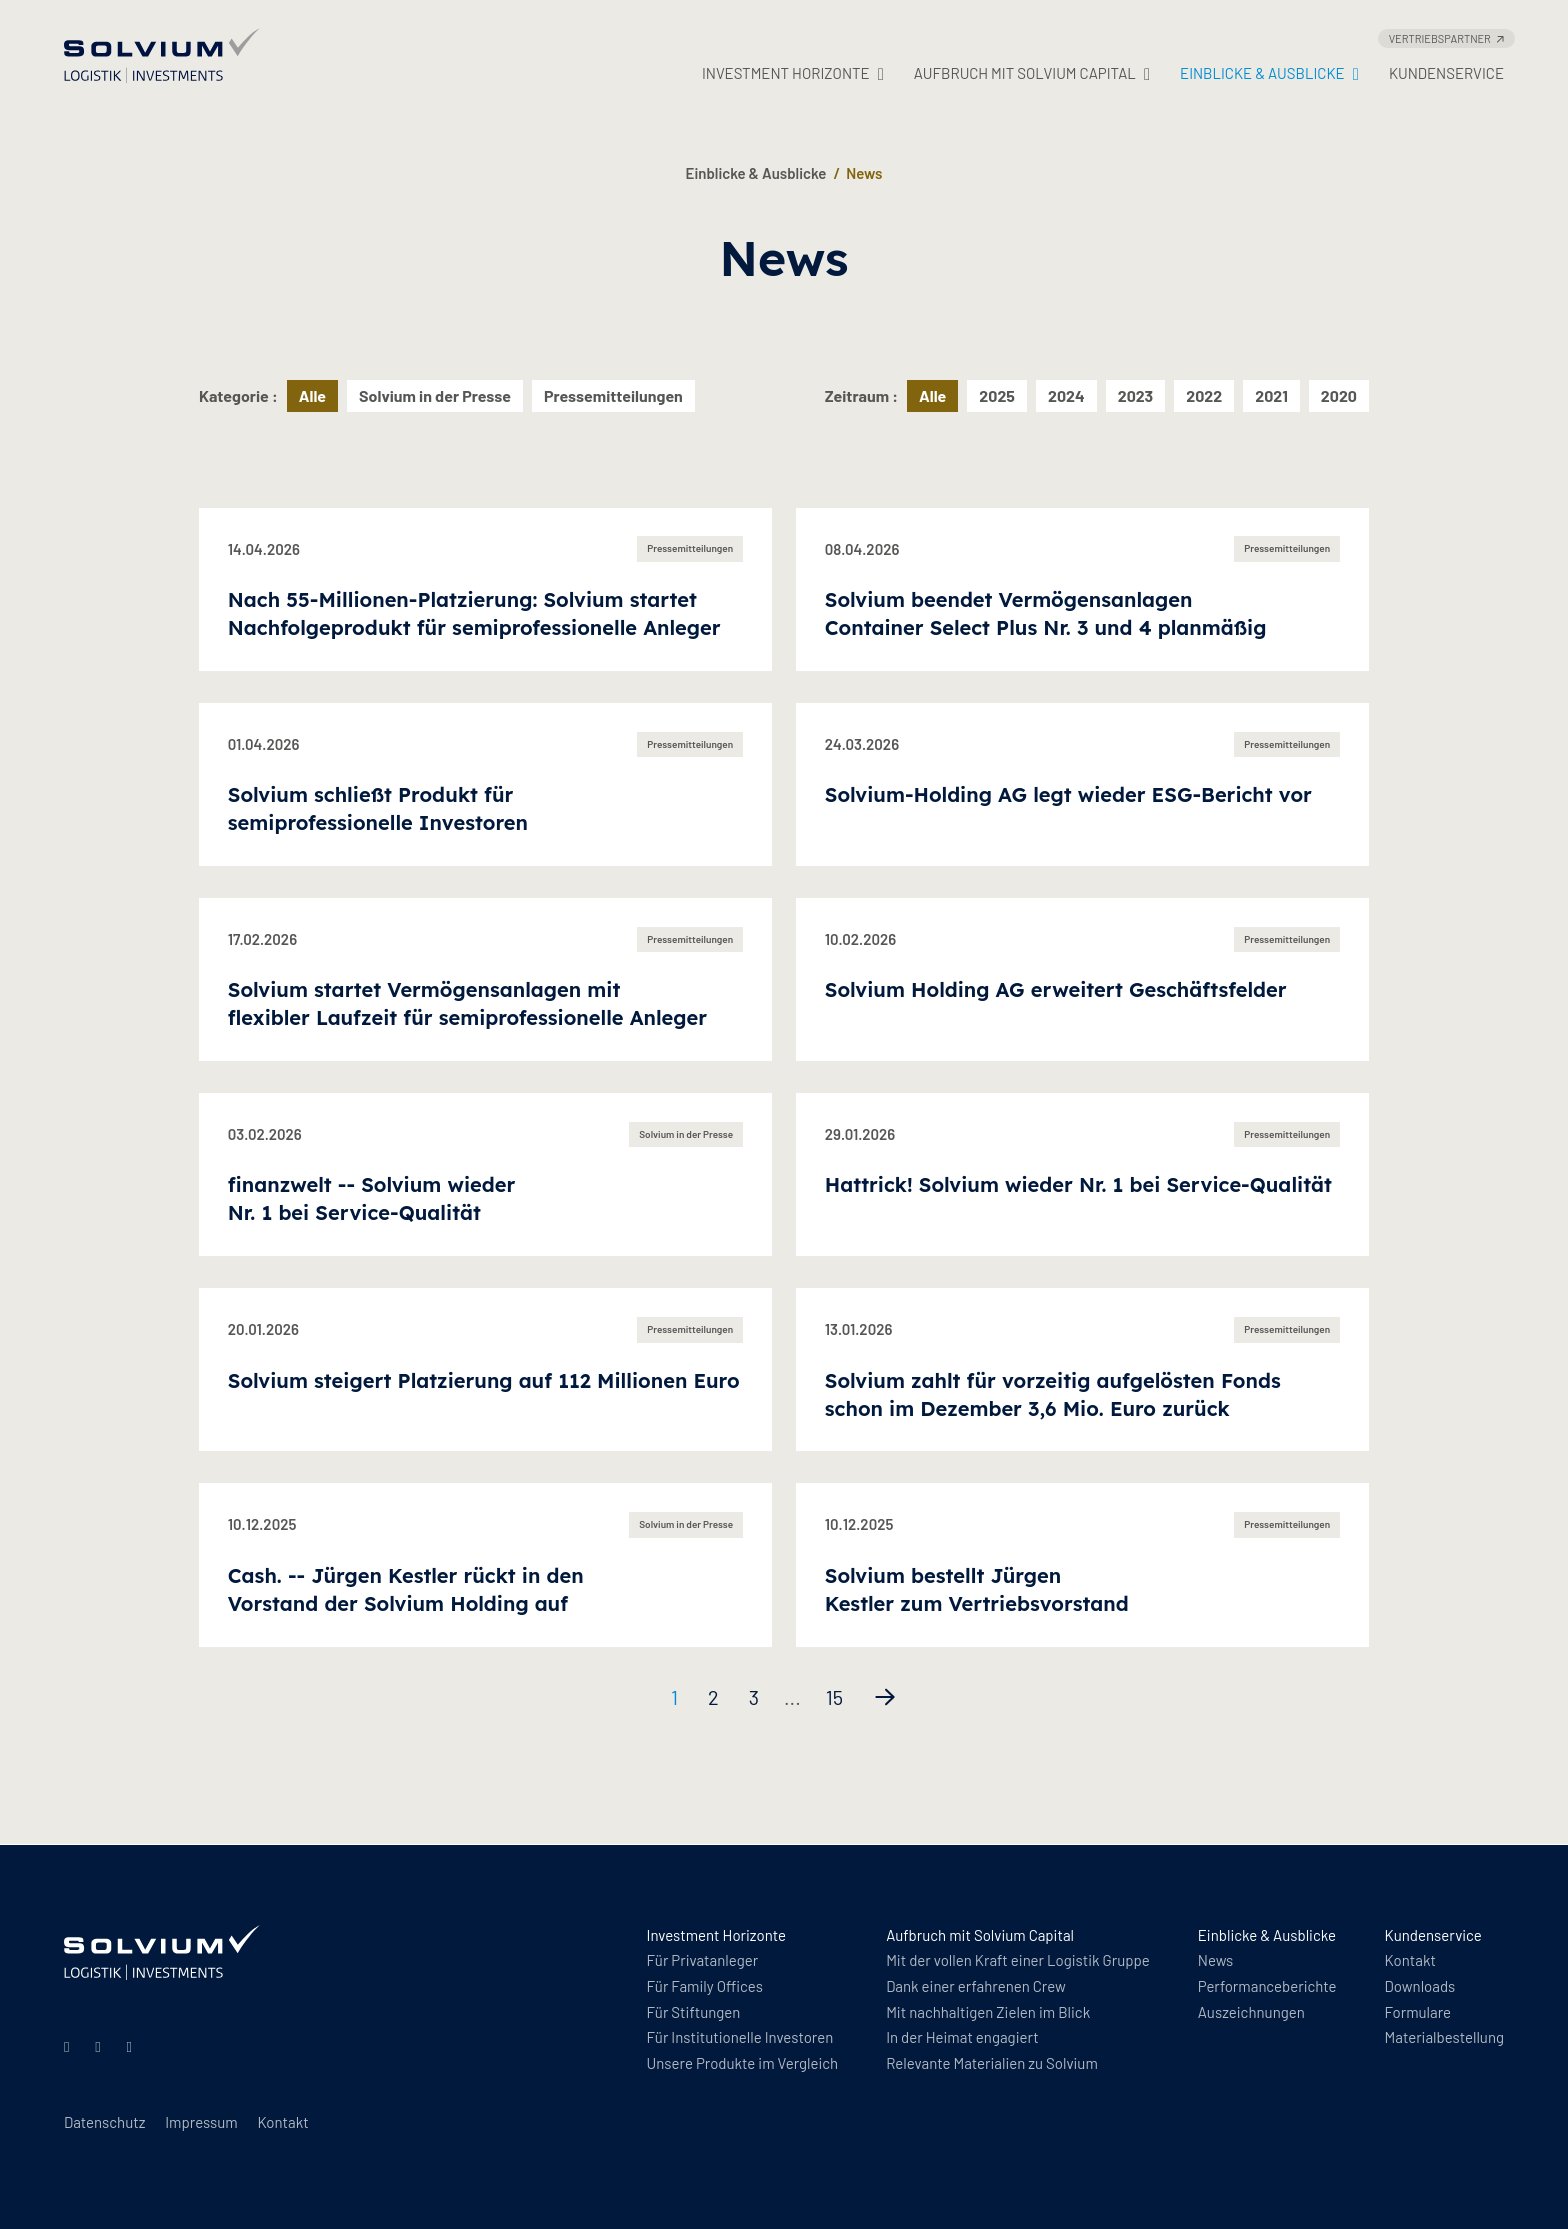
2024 (1066, 395)
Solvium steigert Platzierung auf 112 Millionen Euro (484, 1380)
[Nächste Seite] (885, 1697)
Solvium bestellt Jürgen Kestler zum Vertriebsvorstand (977, 1589)
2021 (1271, 395)
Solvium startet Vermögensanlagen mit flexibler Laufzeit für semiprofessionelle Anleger (467, 1003)
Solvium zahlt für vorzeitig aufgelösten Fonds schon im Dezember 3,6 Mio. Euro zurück (1053, 1394)
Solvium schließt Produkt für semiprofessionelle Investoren (378, 808)
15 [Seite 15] (834, 1697)
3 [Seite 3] (754, 1697)
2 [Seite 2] (713, 1697)
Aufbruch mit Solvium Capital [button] (1032, 73)
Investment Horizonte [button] (793, 73)
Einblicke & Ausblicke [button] (1269, 73)
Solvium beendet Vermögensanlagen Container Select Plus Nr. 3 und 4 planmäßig (1046, 613)
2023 (1135, 395)
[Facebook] (133, 2046)
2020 (1339, 395)
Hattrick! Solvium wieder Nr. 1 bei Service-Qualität (1078, 1184)
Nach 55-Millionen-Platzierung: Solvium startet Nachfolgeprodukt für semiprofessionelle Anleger (474, 613)
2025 (997, 395)
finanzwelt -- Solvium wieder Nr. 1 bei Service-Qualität (371, 1198)
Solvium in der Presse (435, 395)
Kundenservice (1446, 73)
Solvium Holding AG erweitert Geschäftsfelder (1056, 989)
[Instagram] (101, 2046)
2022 (1204, 395)
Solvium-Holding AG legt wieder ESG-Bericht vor (1068, 794)
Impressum (201, 2122)
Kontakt (282, 2122)
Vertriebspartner (1446, 38)
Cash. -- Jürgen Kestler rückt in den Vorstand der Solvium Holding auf (406, 1589)
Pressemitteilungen (613, 395)
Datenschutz (104, 2122)
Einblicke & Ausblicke (756, 173)
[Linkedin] (70, 2046)
